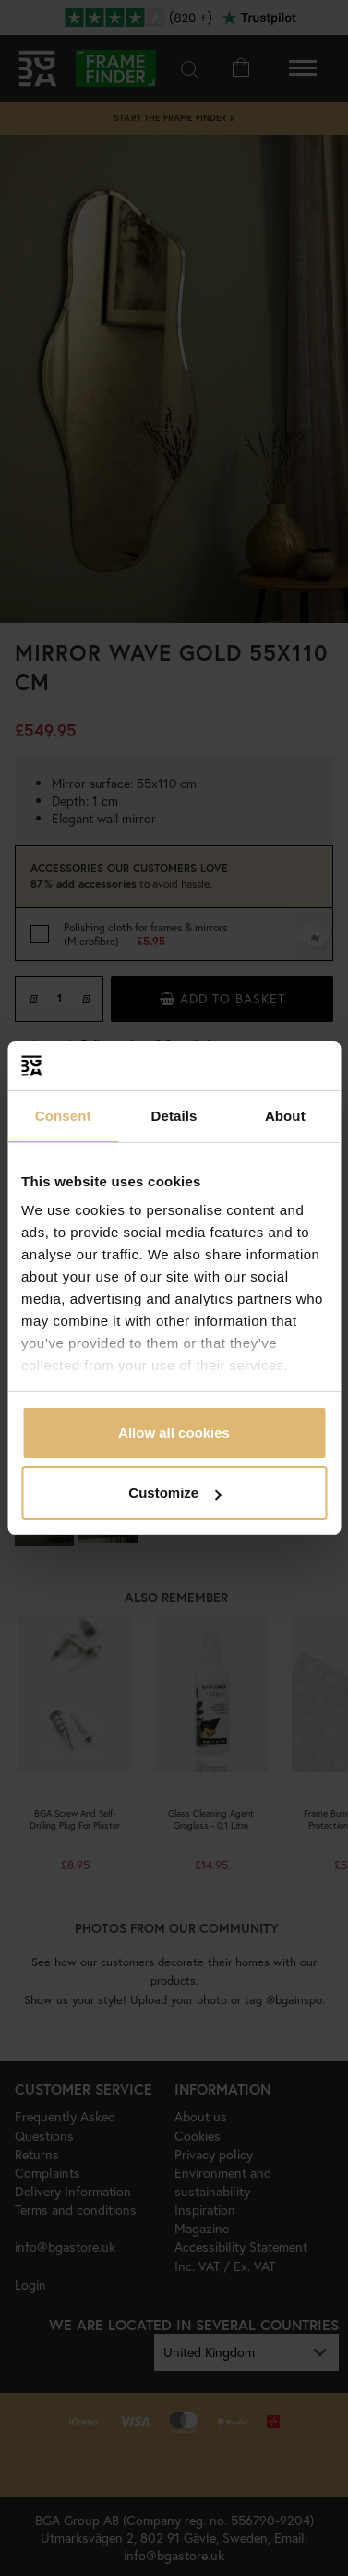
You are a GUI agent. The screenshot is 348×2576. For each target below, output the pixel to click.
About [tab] (285, 1116)
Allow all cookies (174, 1432)
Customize (174, 1493)
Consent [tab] (63, 1116)
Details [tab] (174, 1116)
